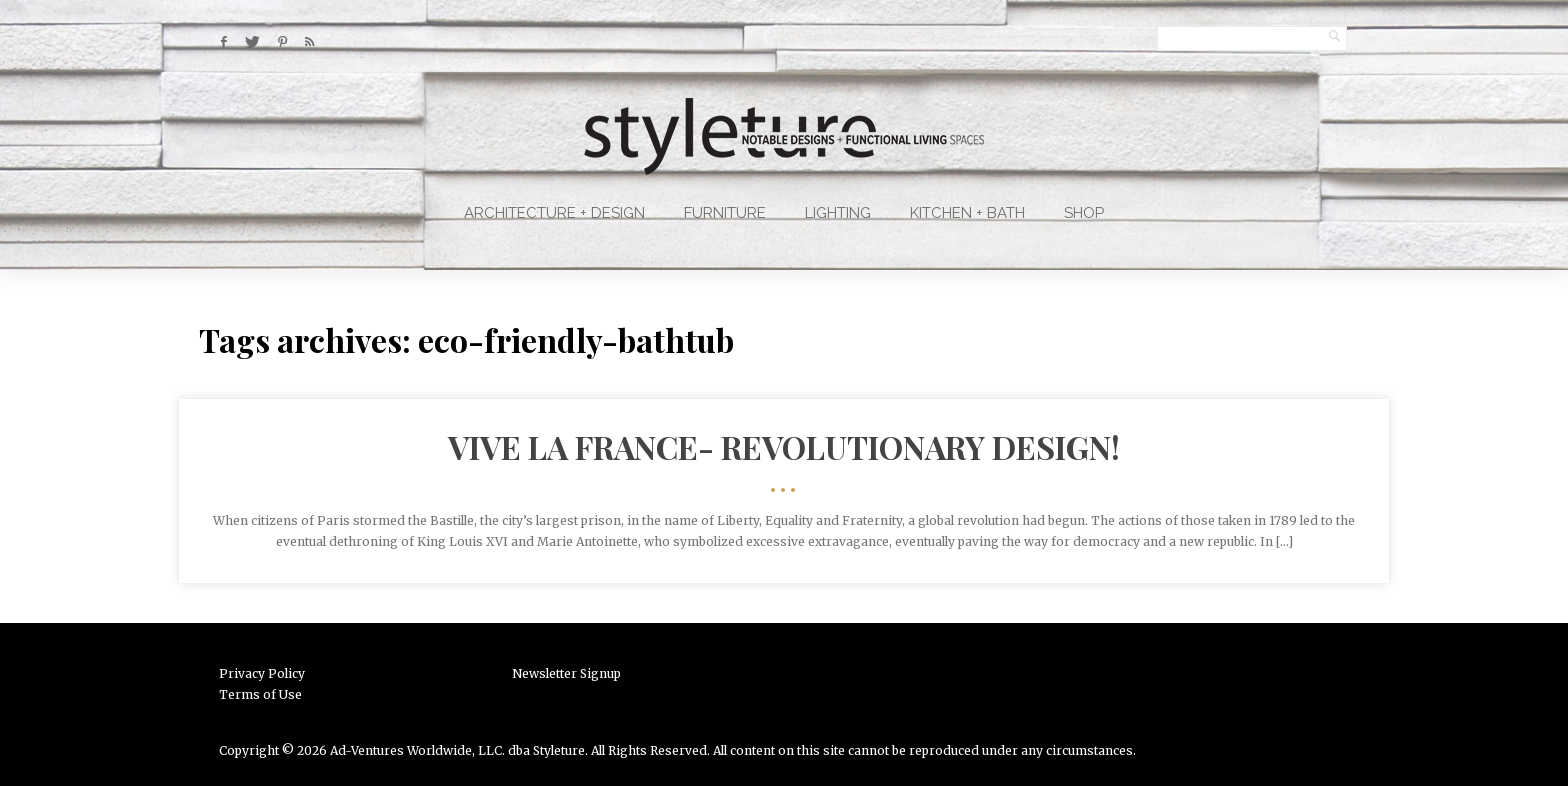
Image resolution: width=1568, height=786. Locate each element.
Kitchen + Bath (967, 213)
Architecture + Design (554, 213)
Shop (1084, 213)
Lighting (838, 213)
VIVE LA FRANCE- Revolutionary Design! (784, 446)
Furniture (725, 213)
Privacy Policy (262, 673)
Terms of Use (260, 694)
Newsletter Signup (566, 673)
